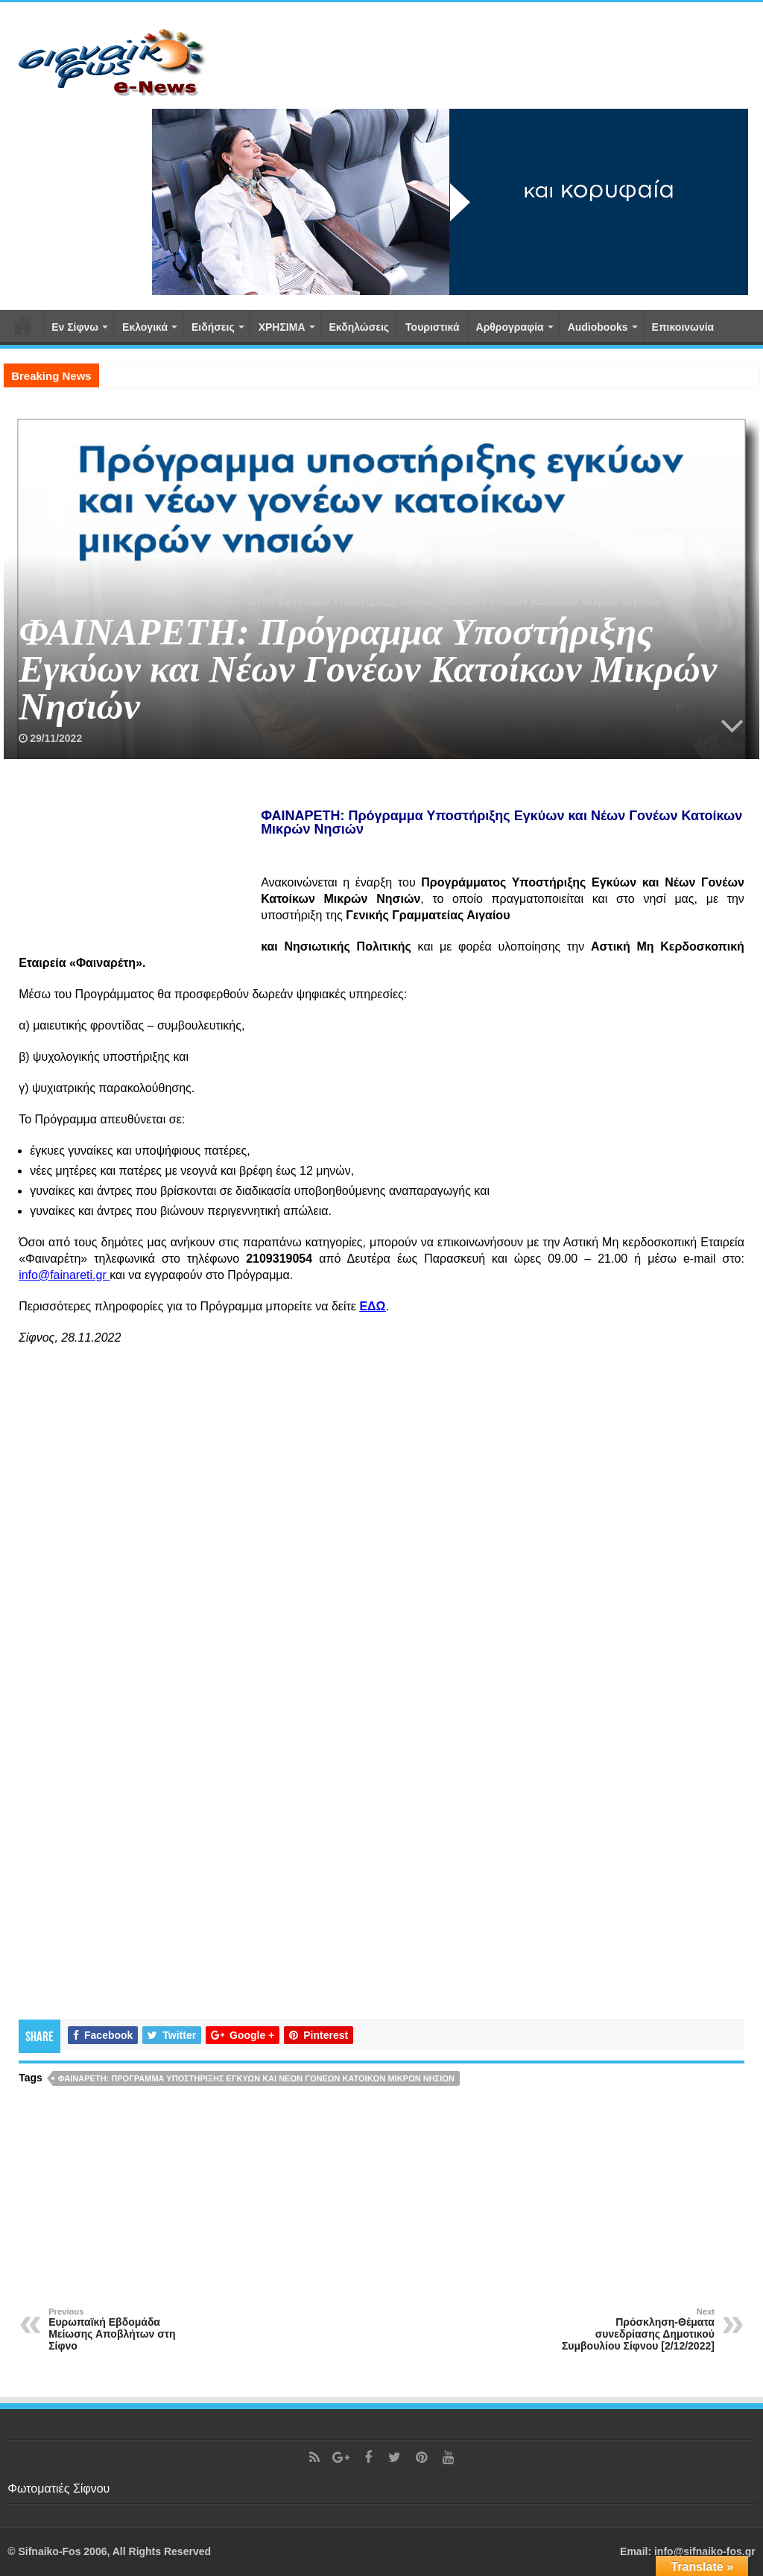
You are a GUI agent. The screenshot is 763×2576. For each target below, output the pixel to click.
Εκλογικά (145, 327)
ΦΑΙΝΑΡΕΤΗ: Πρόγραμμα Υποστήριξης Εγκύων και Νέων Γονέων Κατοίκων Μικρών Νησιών (256, 2078)
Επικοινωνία (683, 327)
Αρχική (23, 325)
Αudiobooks (598, 327)
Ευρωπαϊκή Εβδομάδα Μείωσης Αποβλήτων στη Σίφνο (124, 2329)
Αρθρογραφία (510, 327)
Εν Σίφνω (74, 327)
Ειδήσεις (213, 327)
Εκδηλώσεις (359, 327)
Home (33, 601)
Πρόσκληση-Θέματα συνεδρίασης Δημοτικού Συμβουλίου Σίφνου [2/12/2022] (638, 2329)
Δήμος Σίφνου (156, 601)
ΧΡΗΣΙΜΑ (282, 327)
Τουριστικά (432, 327)
